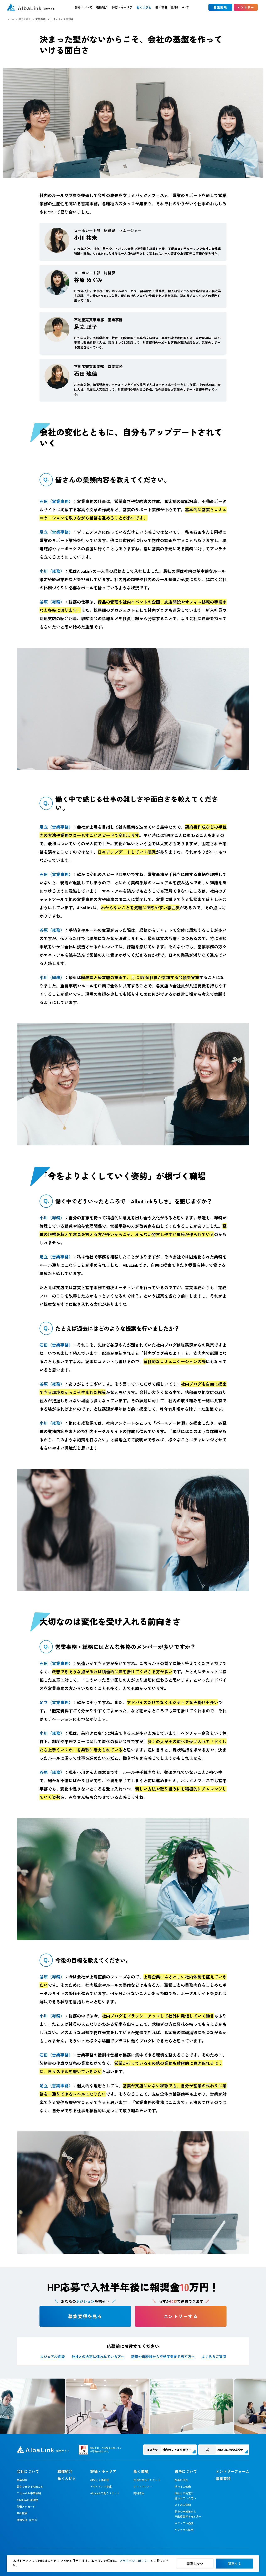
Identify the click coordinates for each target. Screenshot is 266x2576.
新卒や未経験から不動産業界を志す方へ (163, 2356)
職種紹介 (102, 7)
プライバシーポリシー (134, 2561)
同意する (234, 2563)
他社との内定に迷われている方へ (97, 2356)
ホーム (10, 19)
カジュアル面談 (52, 2356)
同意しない (194, 2563)
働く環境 (161, 7)
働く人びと (144, 7)
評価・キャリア (122, 7)
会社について (83, 7)
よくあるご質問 (213, 2356)
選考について (180, 7)
